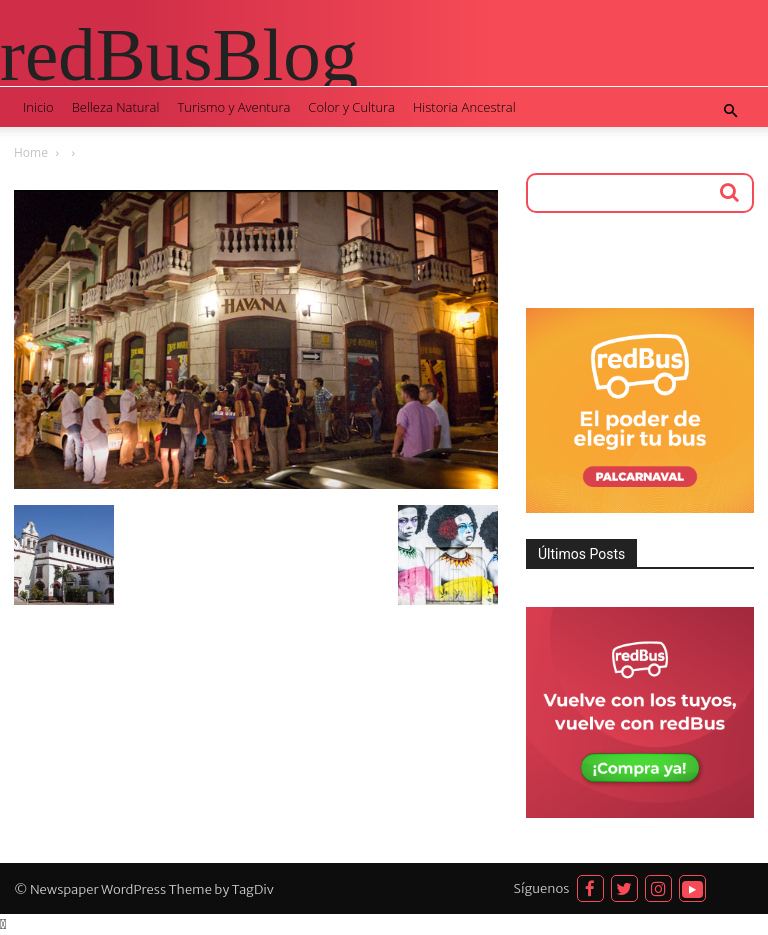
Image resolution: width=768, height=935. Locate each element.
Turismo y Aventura (233, 107)
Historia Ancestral (464, 107)
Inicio (38, 107)
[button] (730, 111)
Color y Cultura (351, 107)
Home (31, 152)
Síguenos (542, 888)
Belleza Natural (116, 107)
